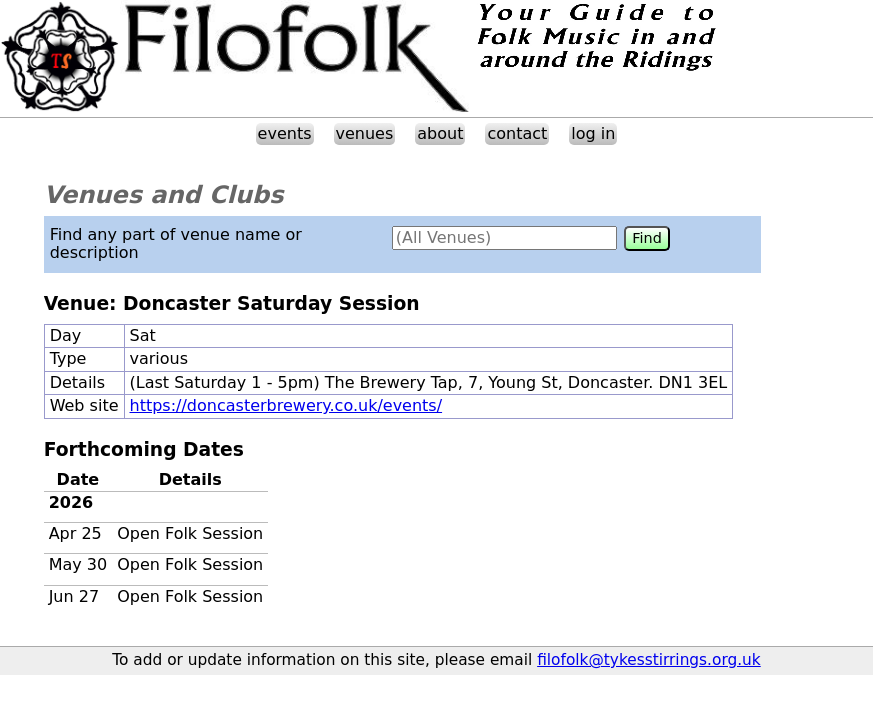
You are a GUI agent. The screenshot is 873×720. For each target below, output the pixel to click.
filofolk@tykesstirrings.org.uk (649, 660)
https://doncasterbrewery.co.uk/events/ (286, 405)
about (440, 133)
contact (517, 133)
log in (593, 133)
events (285, 133)
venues (365, 133)
